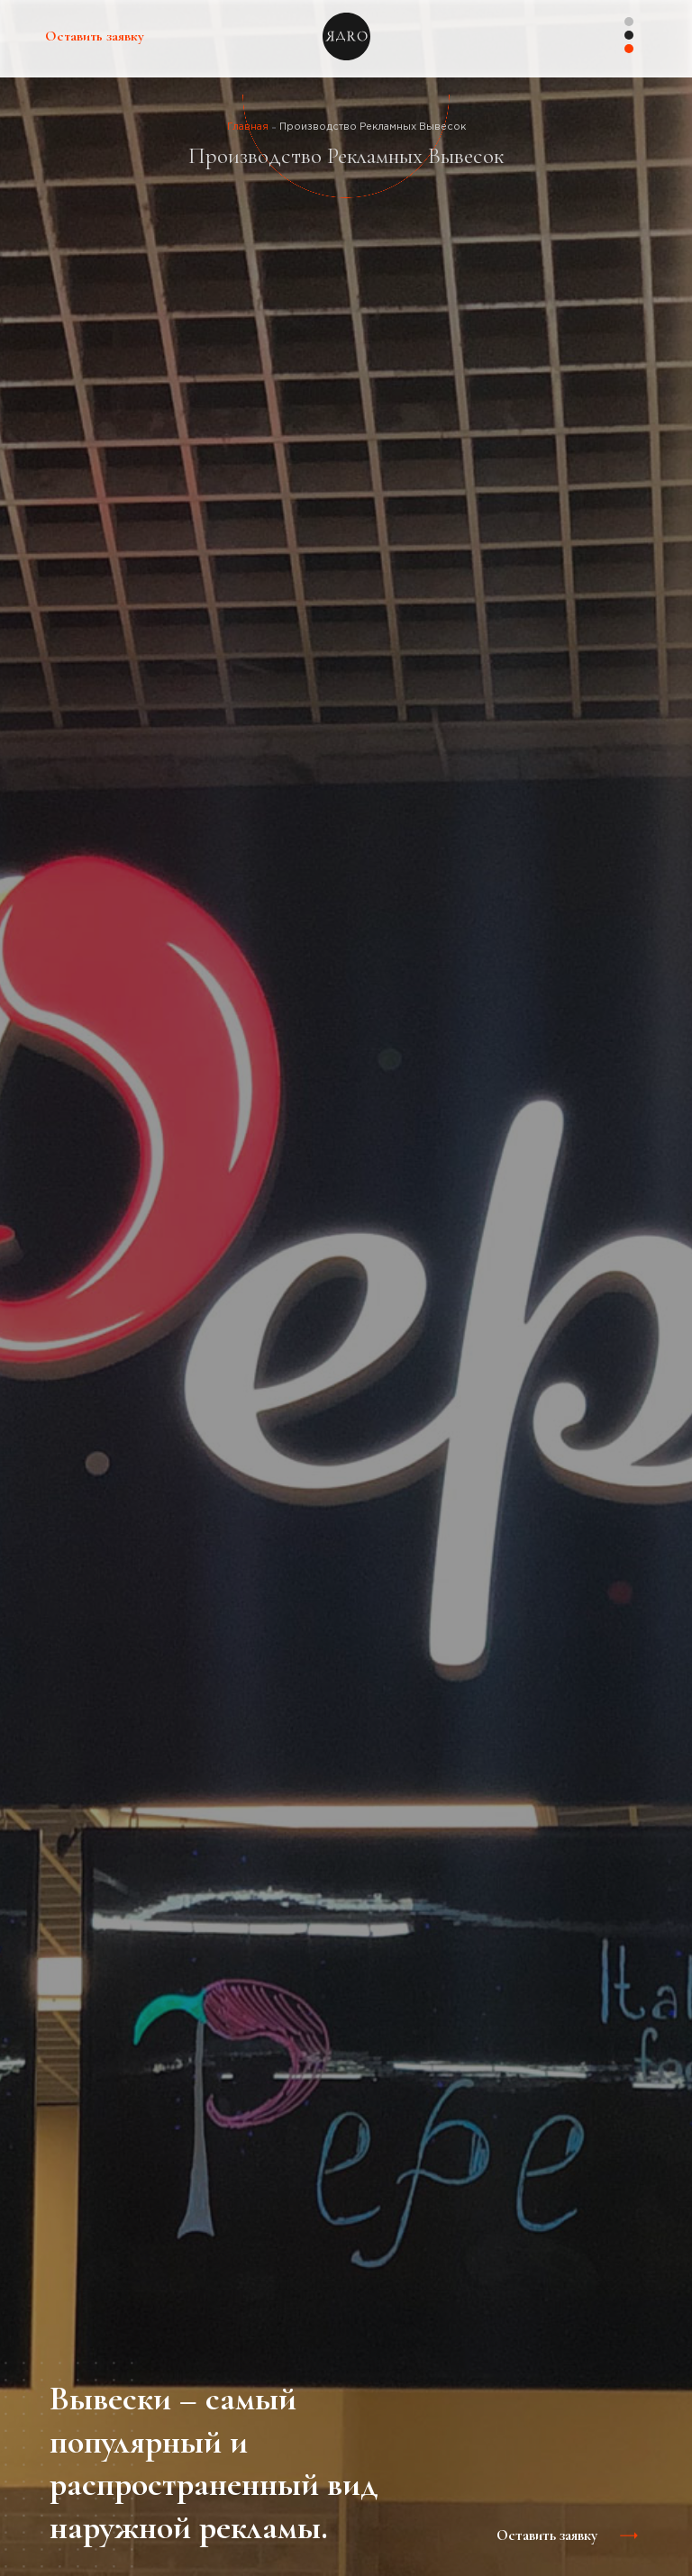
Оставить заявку (94, 36)
